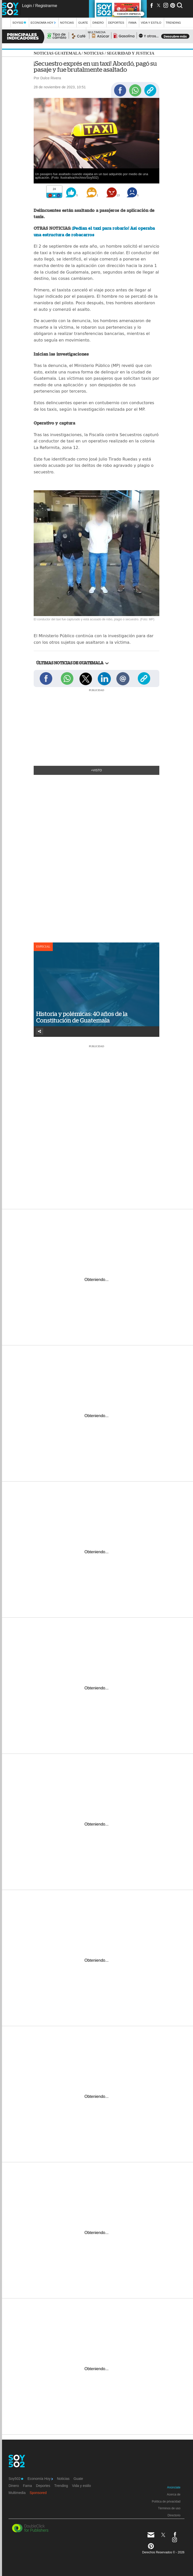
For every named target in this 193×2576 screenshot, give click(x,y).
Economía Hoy (43, 22)
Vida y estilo (151, 22)
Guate (83, 22)
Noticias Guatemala (57, 53)
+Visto (96, 770)
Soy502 (19, 22)
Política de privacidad (166, 2501)
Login (27, 6)
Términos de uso (169, 2508)
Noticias (67, 22)
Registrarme (46, 6)
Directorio (174, 2515)
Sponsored (38, 2493)
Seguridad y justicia (130, 53)
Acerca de (173, 2494)
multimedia (97, 32)
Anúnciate (173, 2487)
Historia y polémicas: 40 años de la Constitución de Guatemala (82, 1017)
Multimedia (17, 2493)
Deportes (116, 22)
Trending (173, 22)
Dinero (98, 22)
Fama (132, 22)
